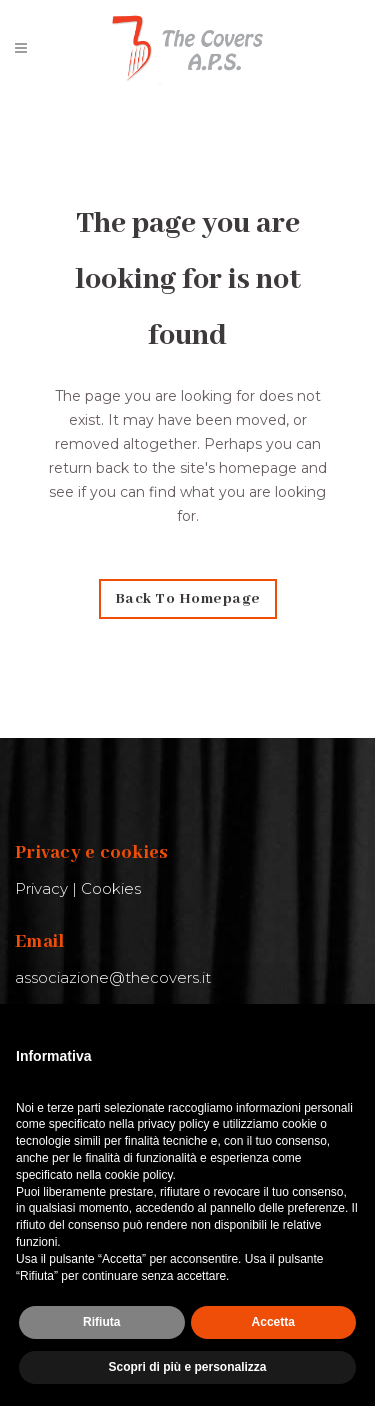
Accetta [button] (273, 1322)
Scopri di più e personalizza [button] (187, 1367)
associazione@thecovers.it (113, 977)
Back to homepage (188, 599)
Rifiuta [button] (101, 1322)
